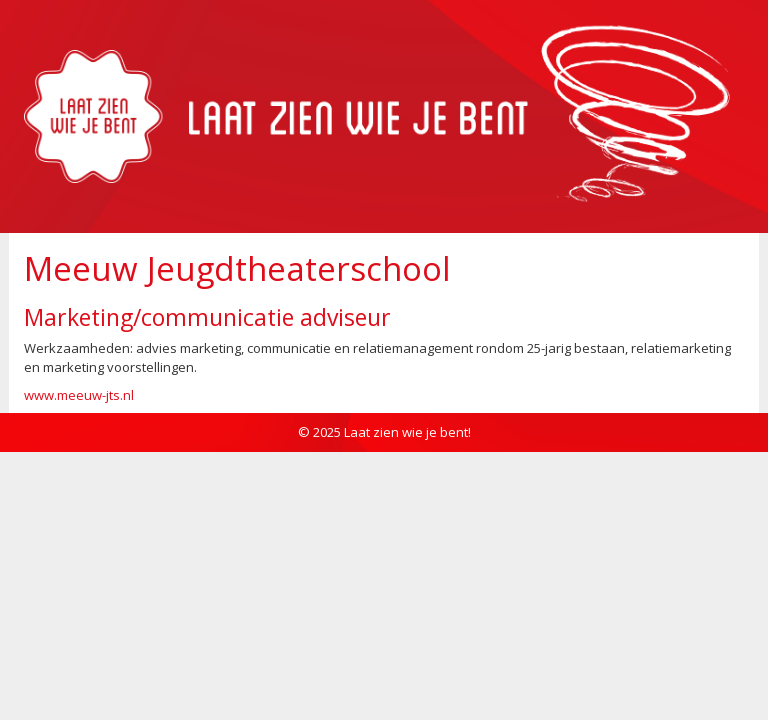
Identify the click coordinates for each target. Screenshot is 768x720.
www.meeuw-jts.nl (79, 395)
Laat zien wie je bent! (407, 432)
